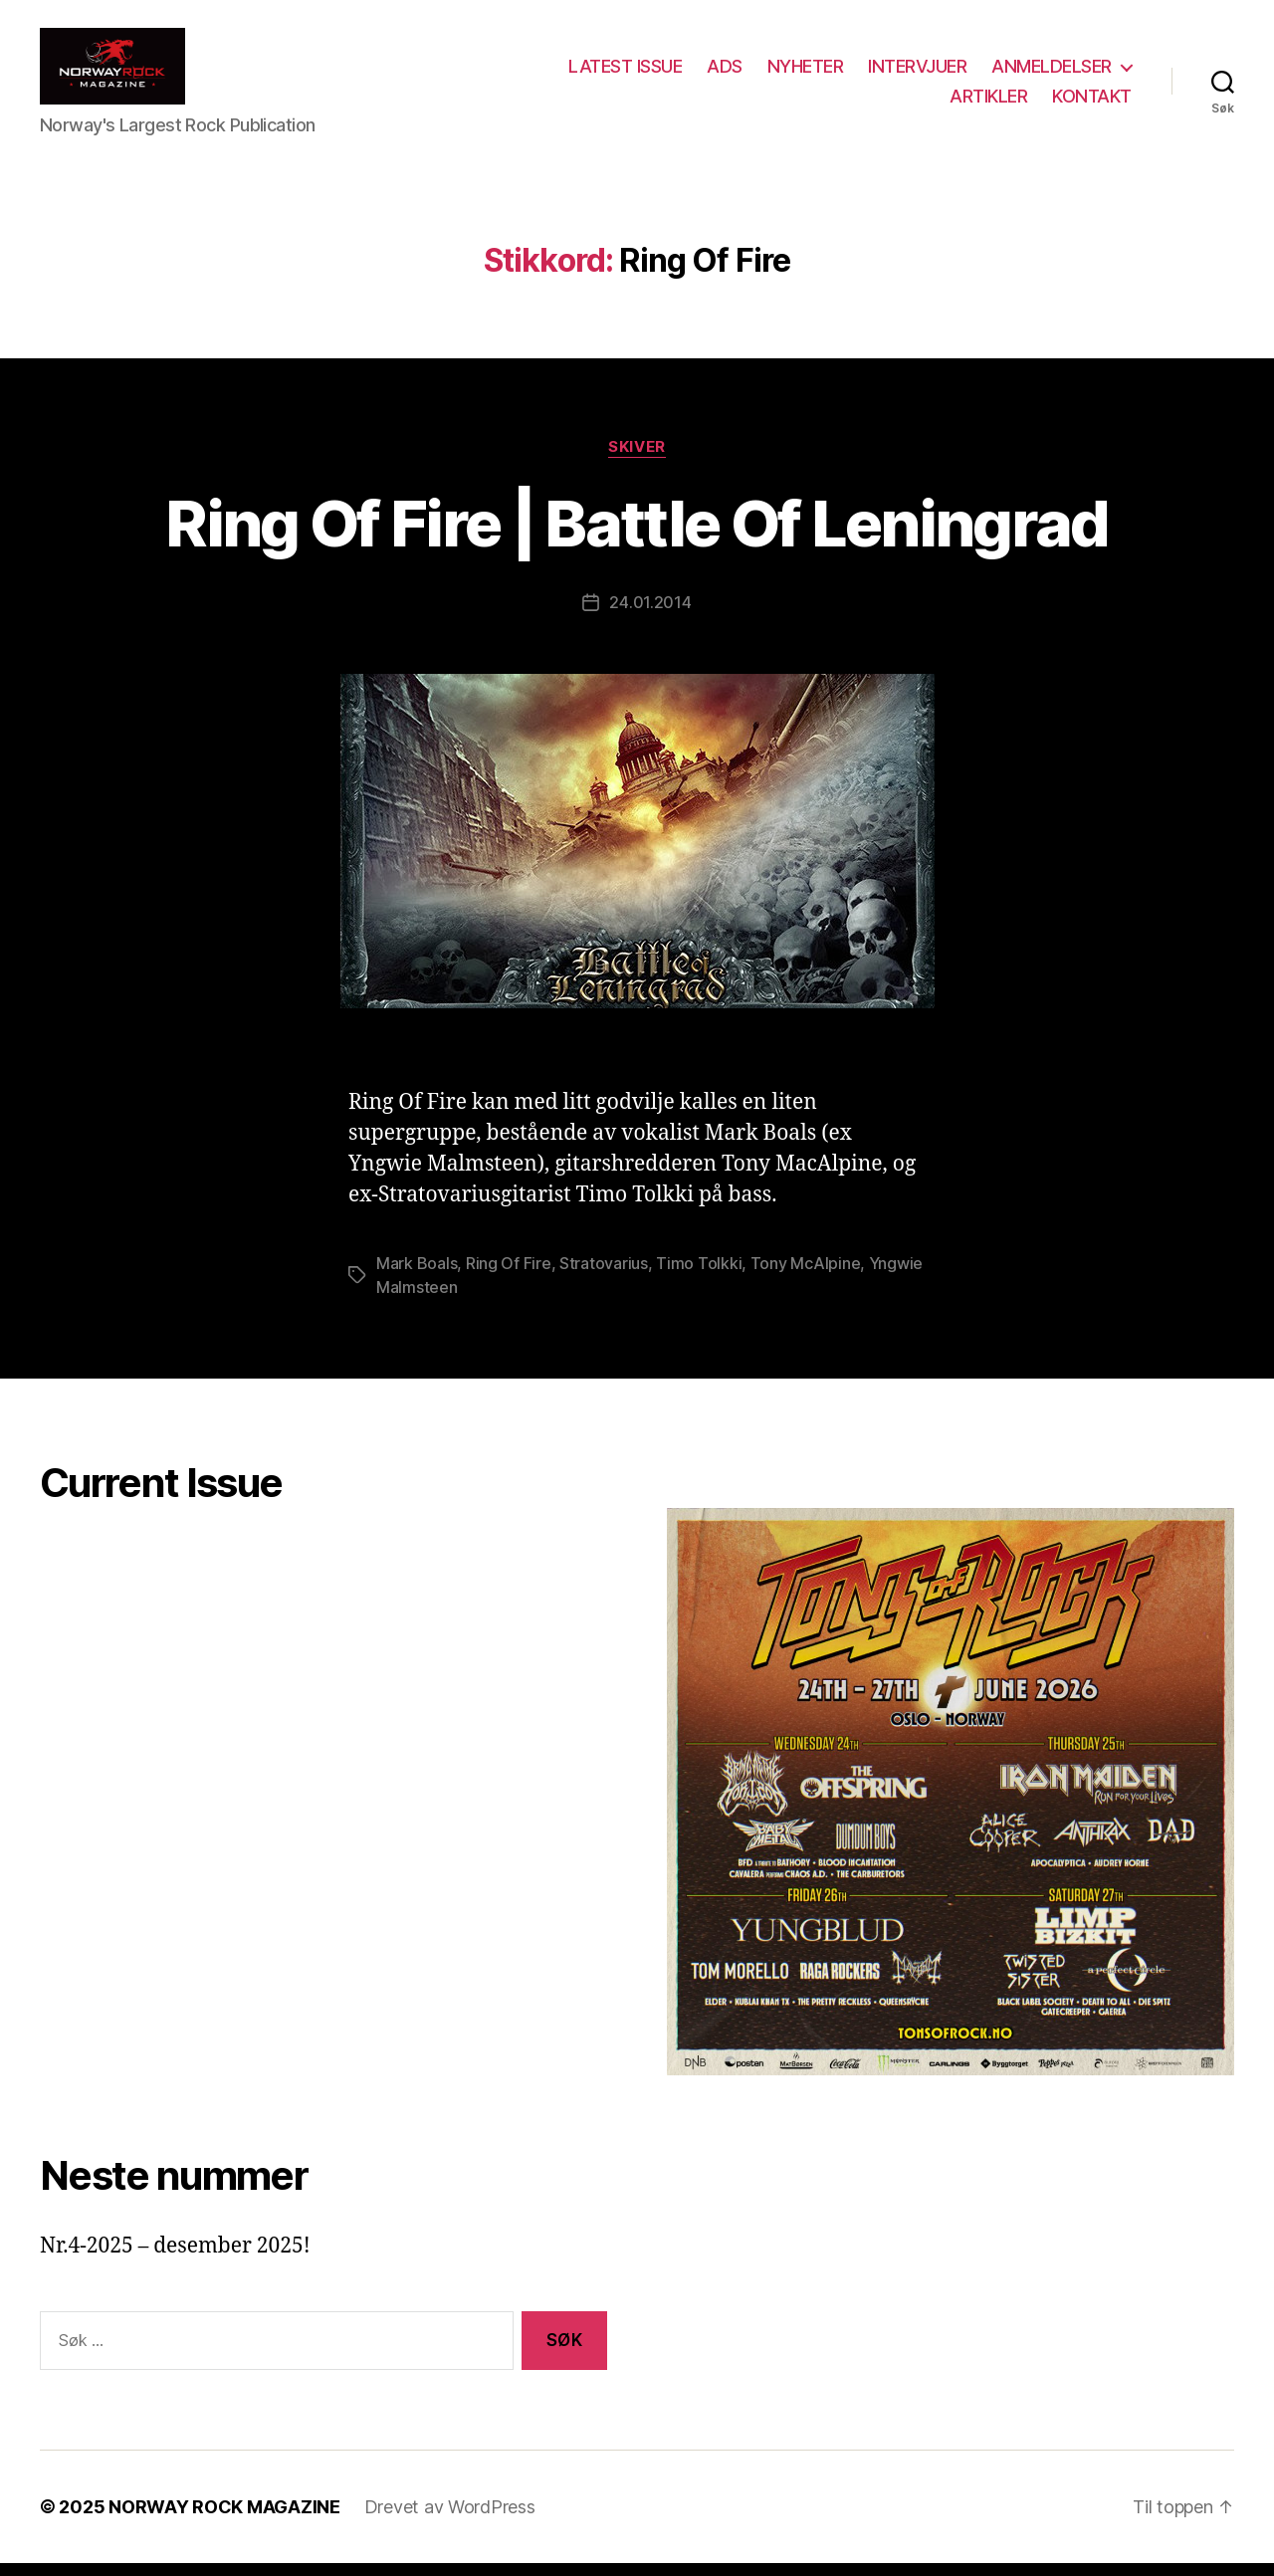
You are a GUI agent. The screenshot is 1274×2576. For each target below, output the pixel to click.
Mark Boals (416, 1276)
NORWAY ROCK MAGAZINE (224, 2519)
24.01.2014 (650, 615)
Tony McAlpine (805, 1276)
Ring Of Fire (508, 1276)
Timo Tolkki (699, 1276)
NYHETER (805, 73)
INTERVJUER (917, 73)
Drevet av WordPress (449, 2519)
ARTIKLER (988, 102)
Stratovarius (603, 1276)
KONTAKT (1092, 102)
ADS (725, 73)
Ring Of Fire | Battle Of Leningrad (637, 536)
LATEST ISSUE (625, 73)
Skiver (636, 460)
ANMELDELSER (1051, 73)
